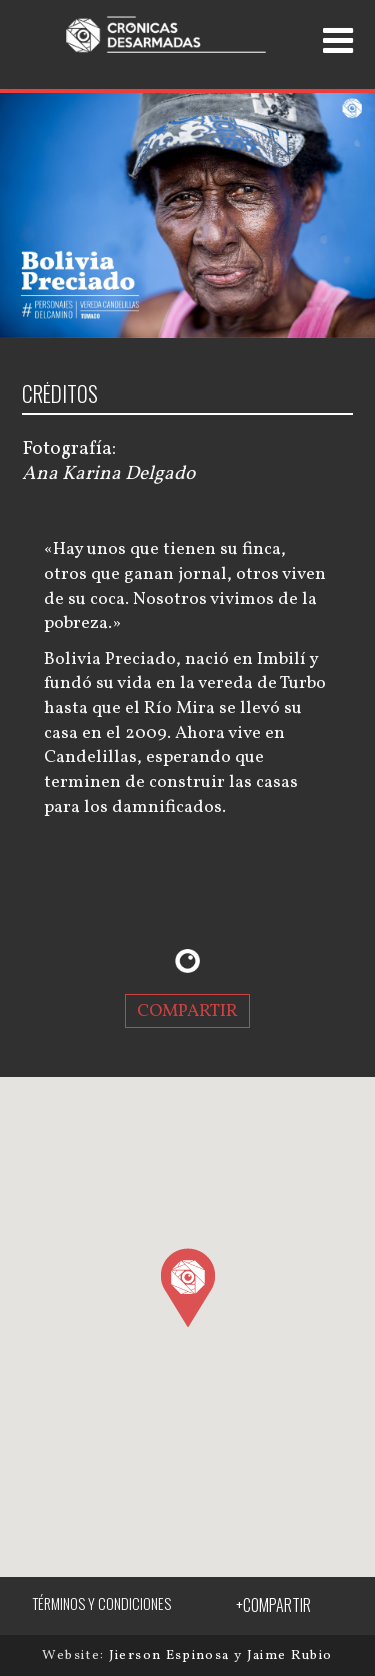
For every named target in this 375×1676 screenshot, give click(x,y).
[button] (187, 1287)
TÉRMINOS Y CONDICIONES (101, 1603)
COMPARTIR (187, 1010)
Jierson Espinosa (171, 1655)
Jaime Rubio (290, 1655)
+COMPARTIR (273, 1605)
